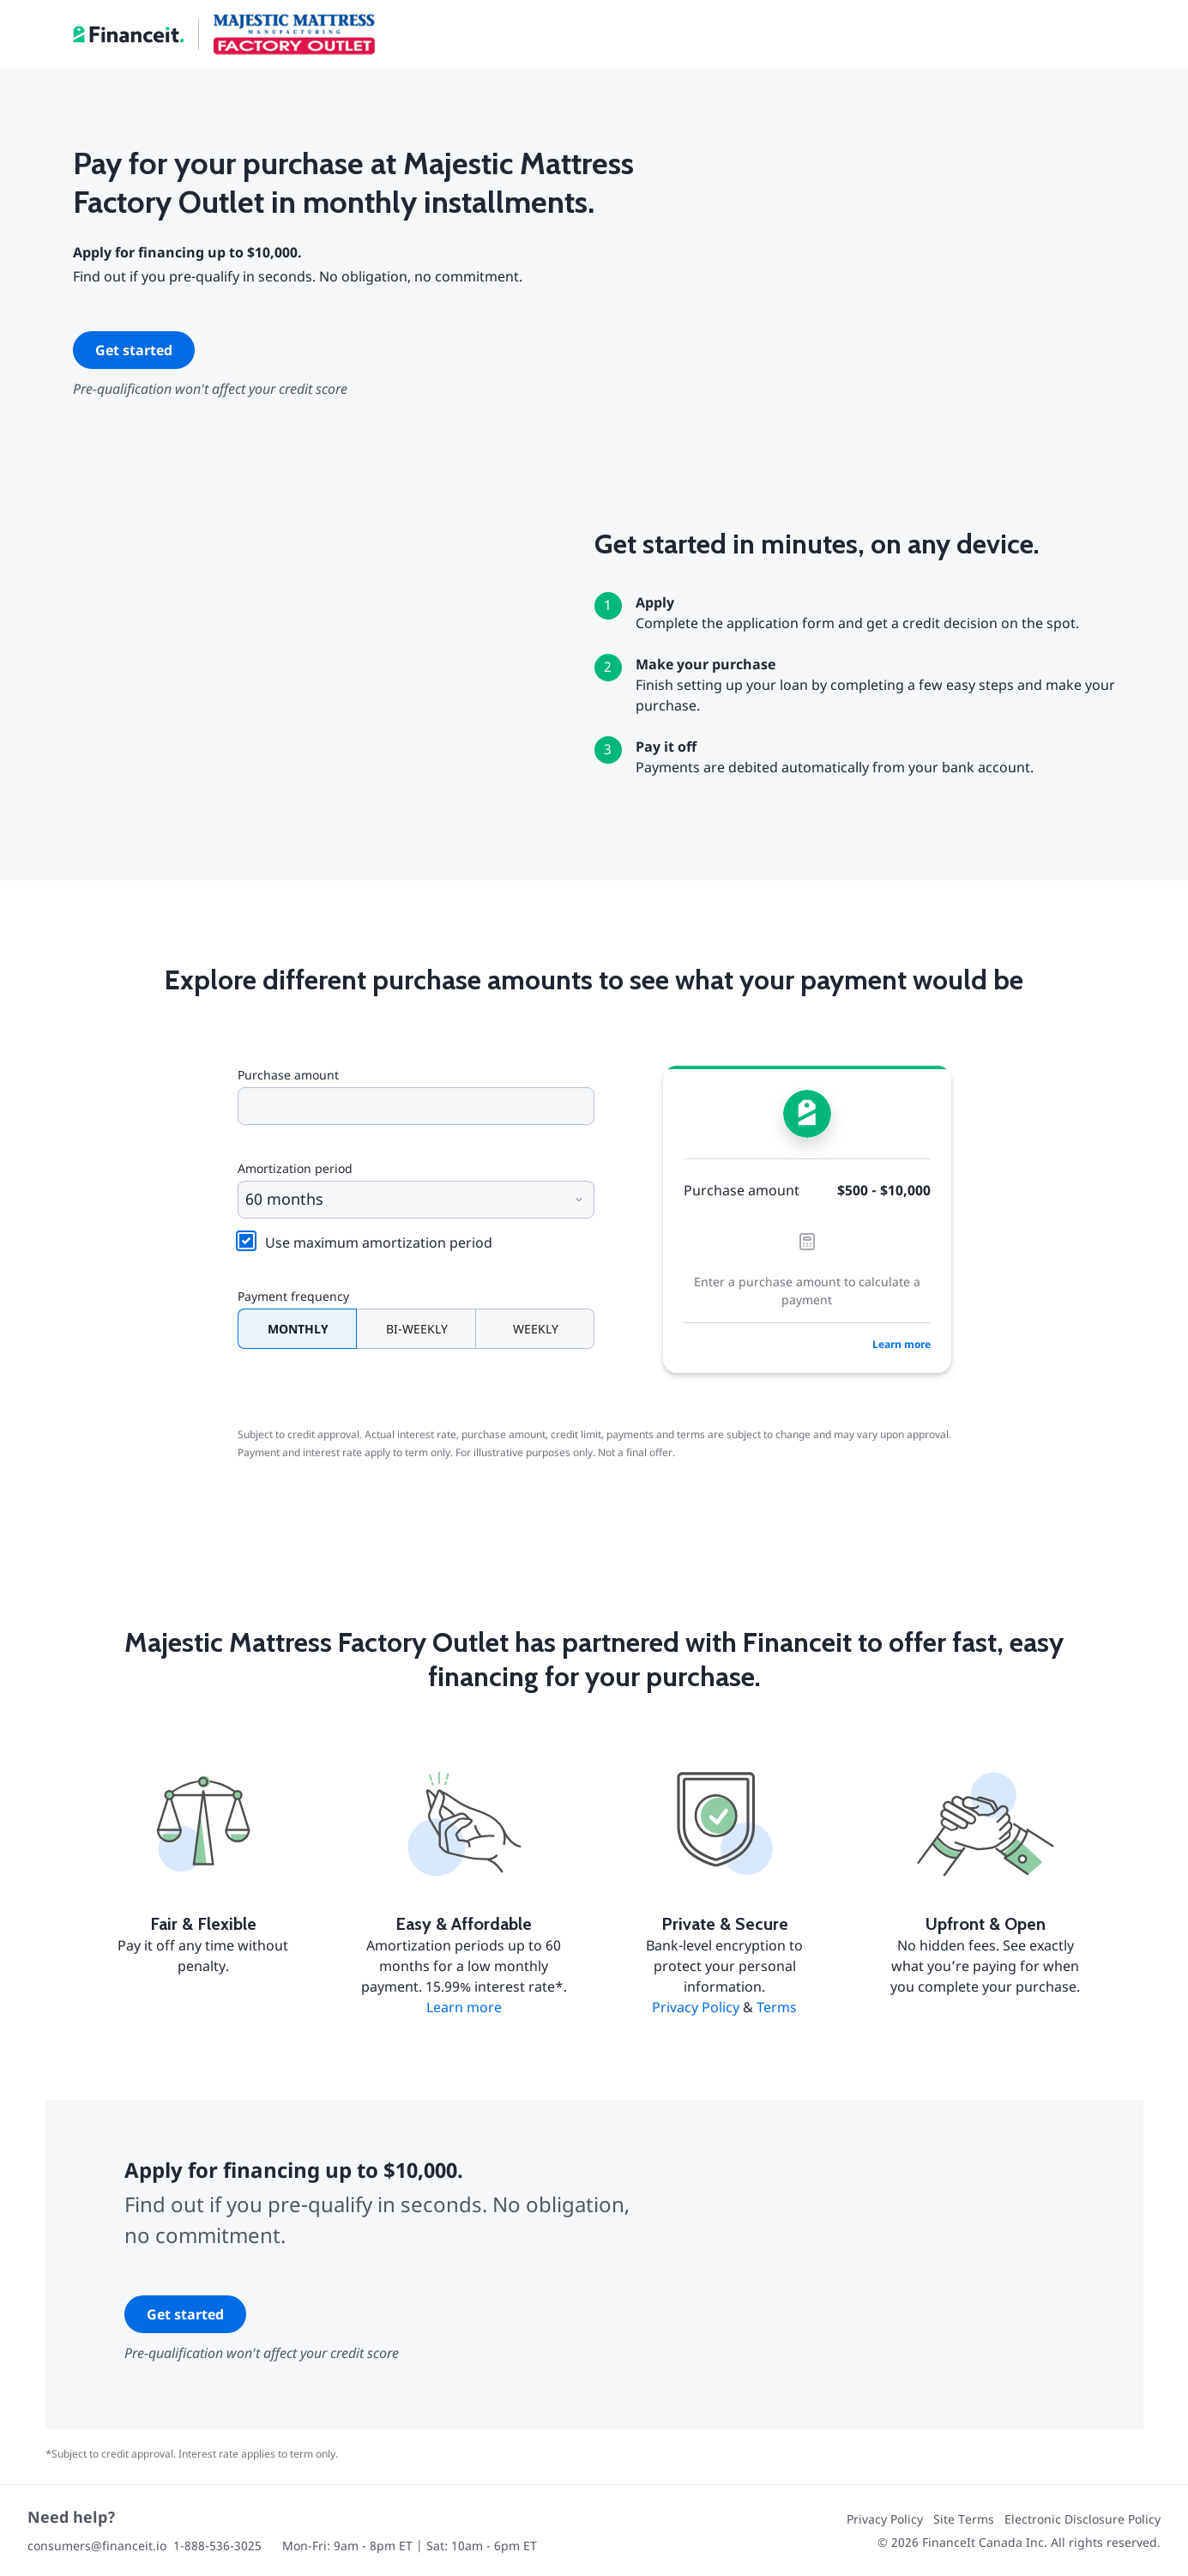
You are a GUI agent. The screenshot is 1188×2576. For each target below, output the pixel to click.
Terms (777, 2007)
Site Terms (963, 2519)
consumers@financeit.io (96, 2545)
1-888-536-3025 (217, 2545)
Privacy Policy (695, 2007)
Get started (133, 350)
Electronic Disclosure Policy (1082, 2519)
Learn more (901, 1344)
